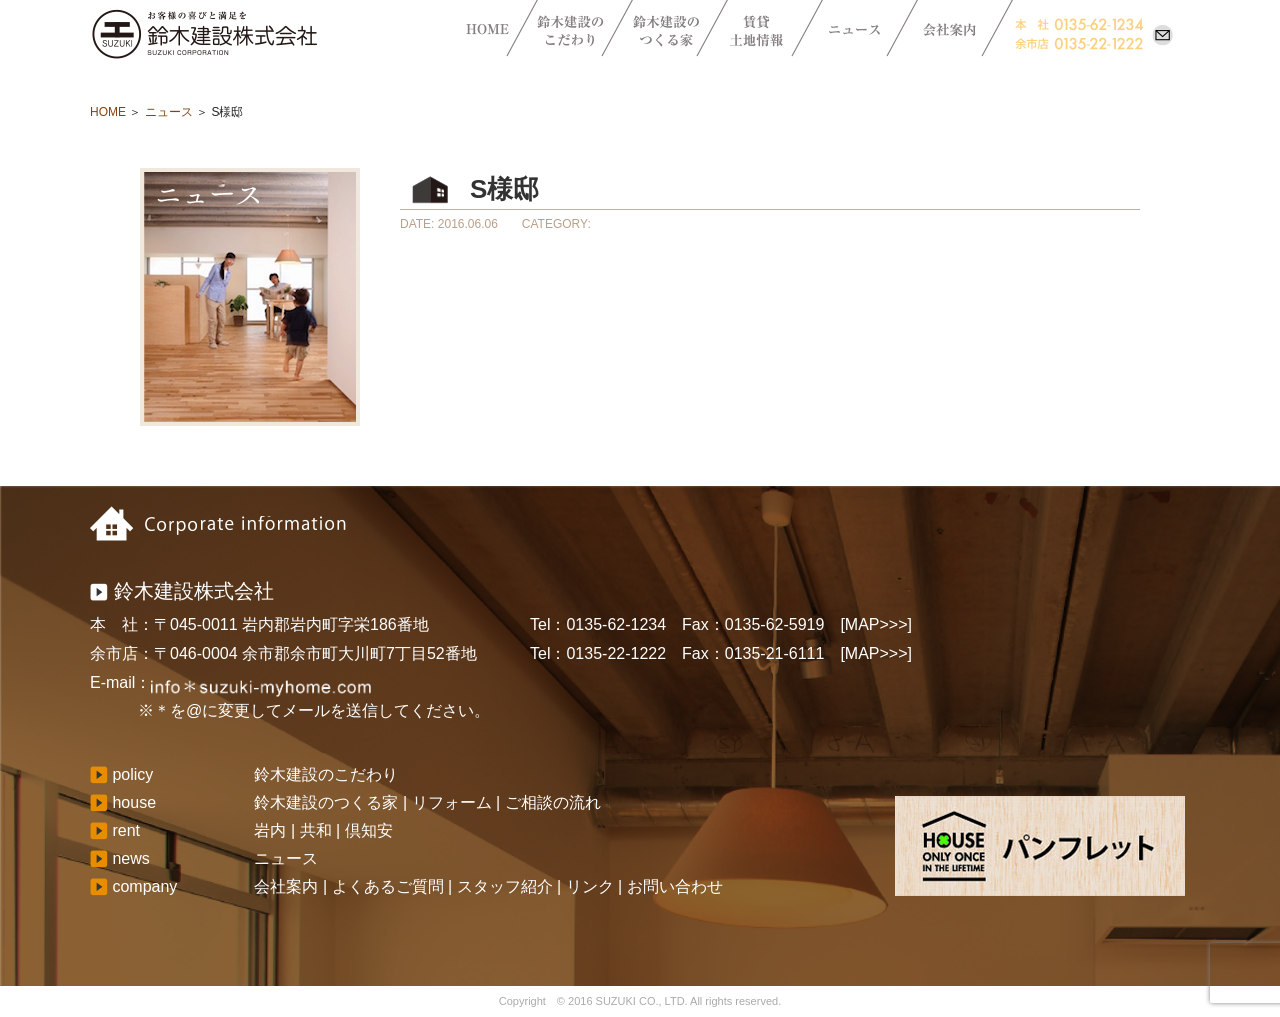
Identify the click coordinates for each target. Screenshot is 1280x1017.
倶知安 (369, 830)
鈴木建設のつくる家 (326, 802)
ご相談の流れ (553, 802)
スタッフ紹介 (505, 886)
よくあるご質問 (388, 886)
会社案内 (286, 886)
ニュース (169, 112)
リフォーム (452, 802)
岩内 (270, 830)
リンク (590, 886)
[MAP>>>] (876, 624)
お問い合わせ (675, 886)
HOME (108, 112)
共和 (316, 830)
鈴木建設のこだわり (326, 774)
